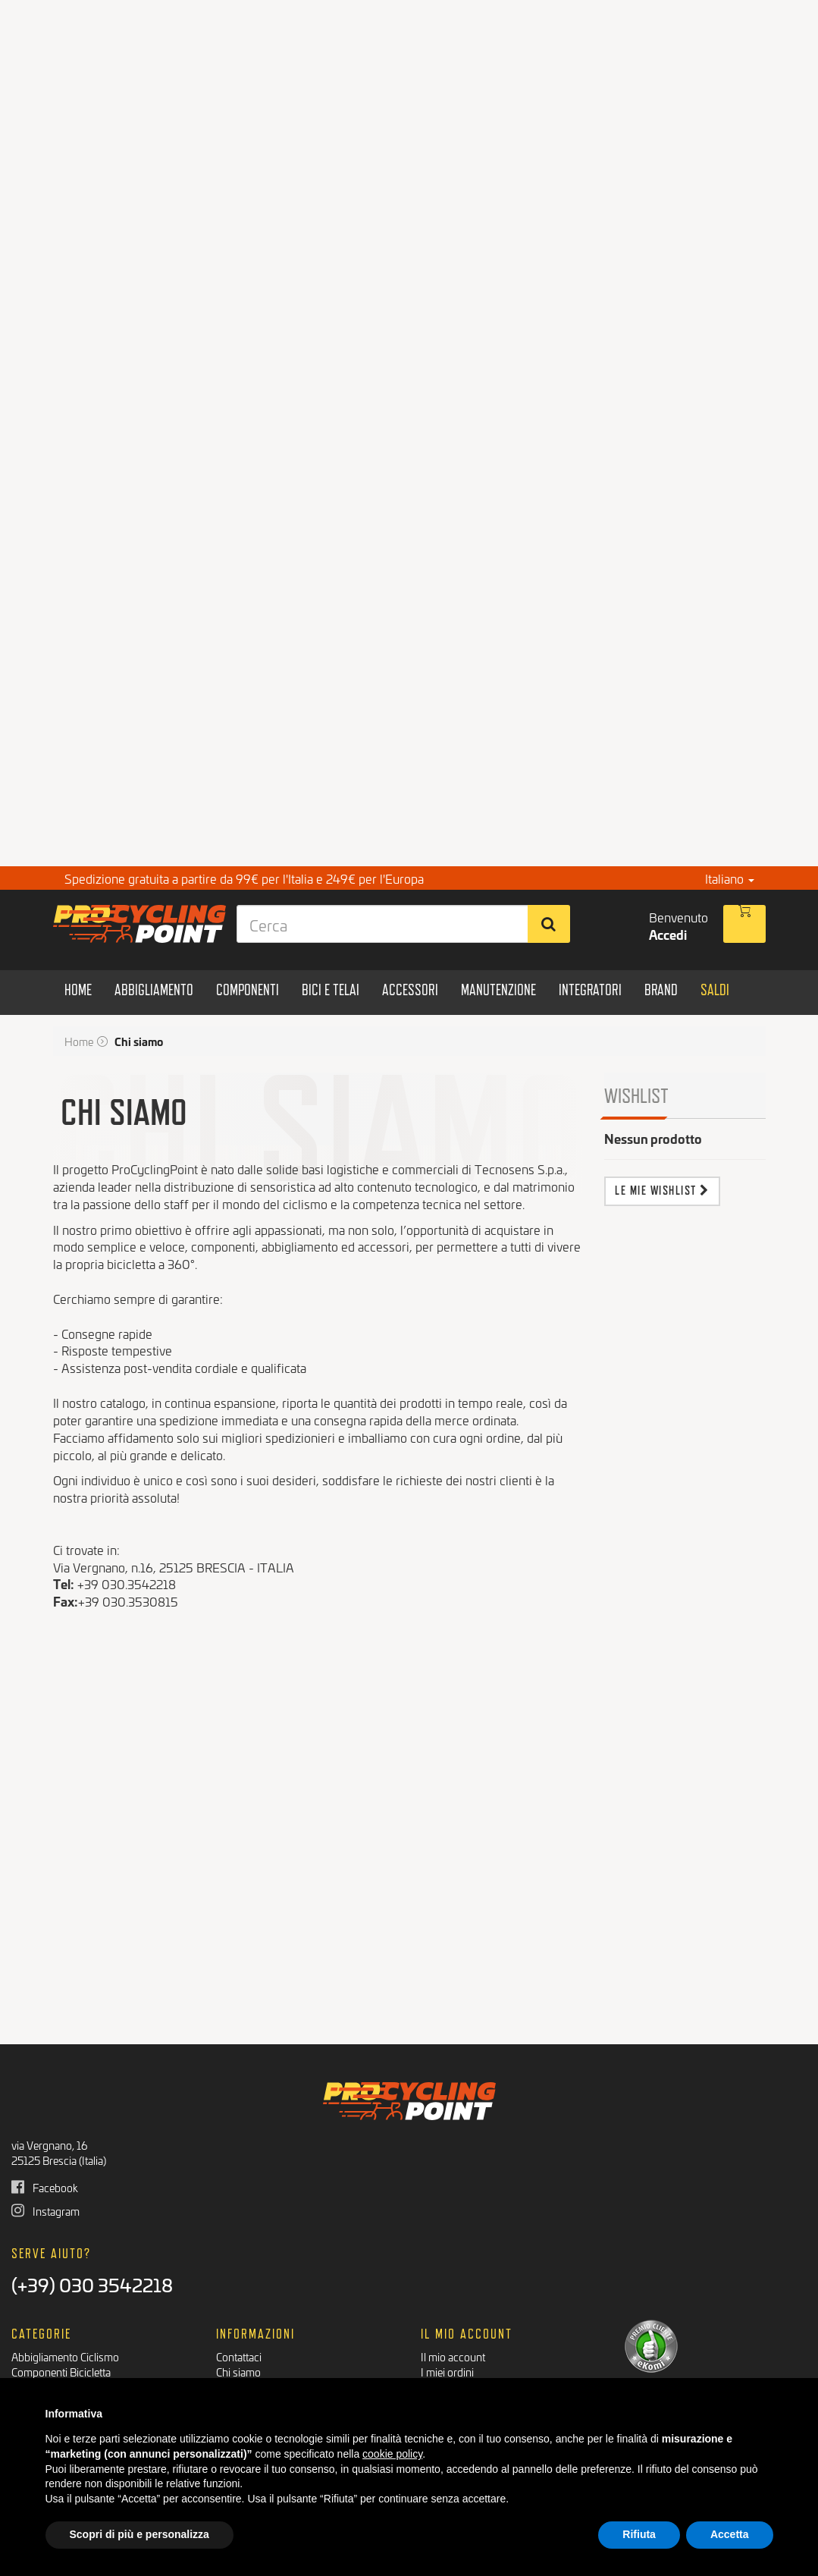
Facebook (44, 2187)
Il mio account (453, 2356)
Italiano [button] (729, 878)
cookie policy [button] (392, 2454)
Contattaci (239, 2356)
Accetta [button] (729, 2534)
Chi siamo (238, 2372)
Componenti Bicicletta (61, 2372)
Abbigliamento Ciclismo (65, 2356)
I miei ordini (447, 2372)
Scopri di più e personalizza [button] (139, 2534)
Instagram (45, 2211)
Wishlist (636, 1095)
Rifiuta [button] (639, 2534)
